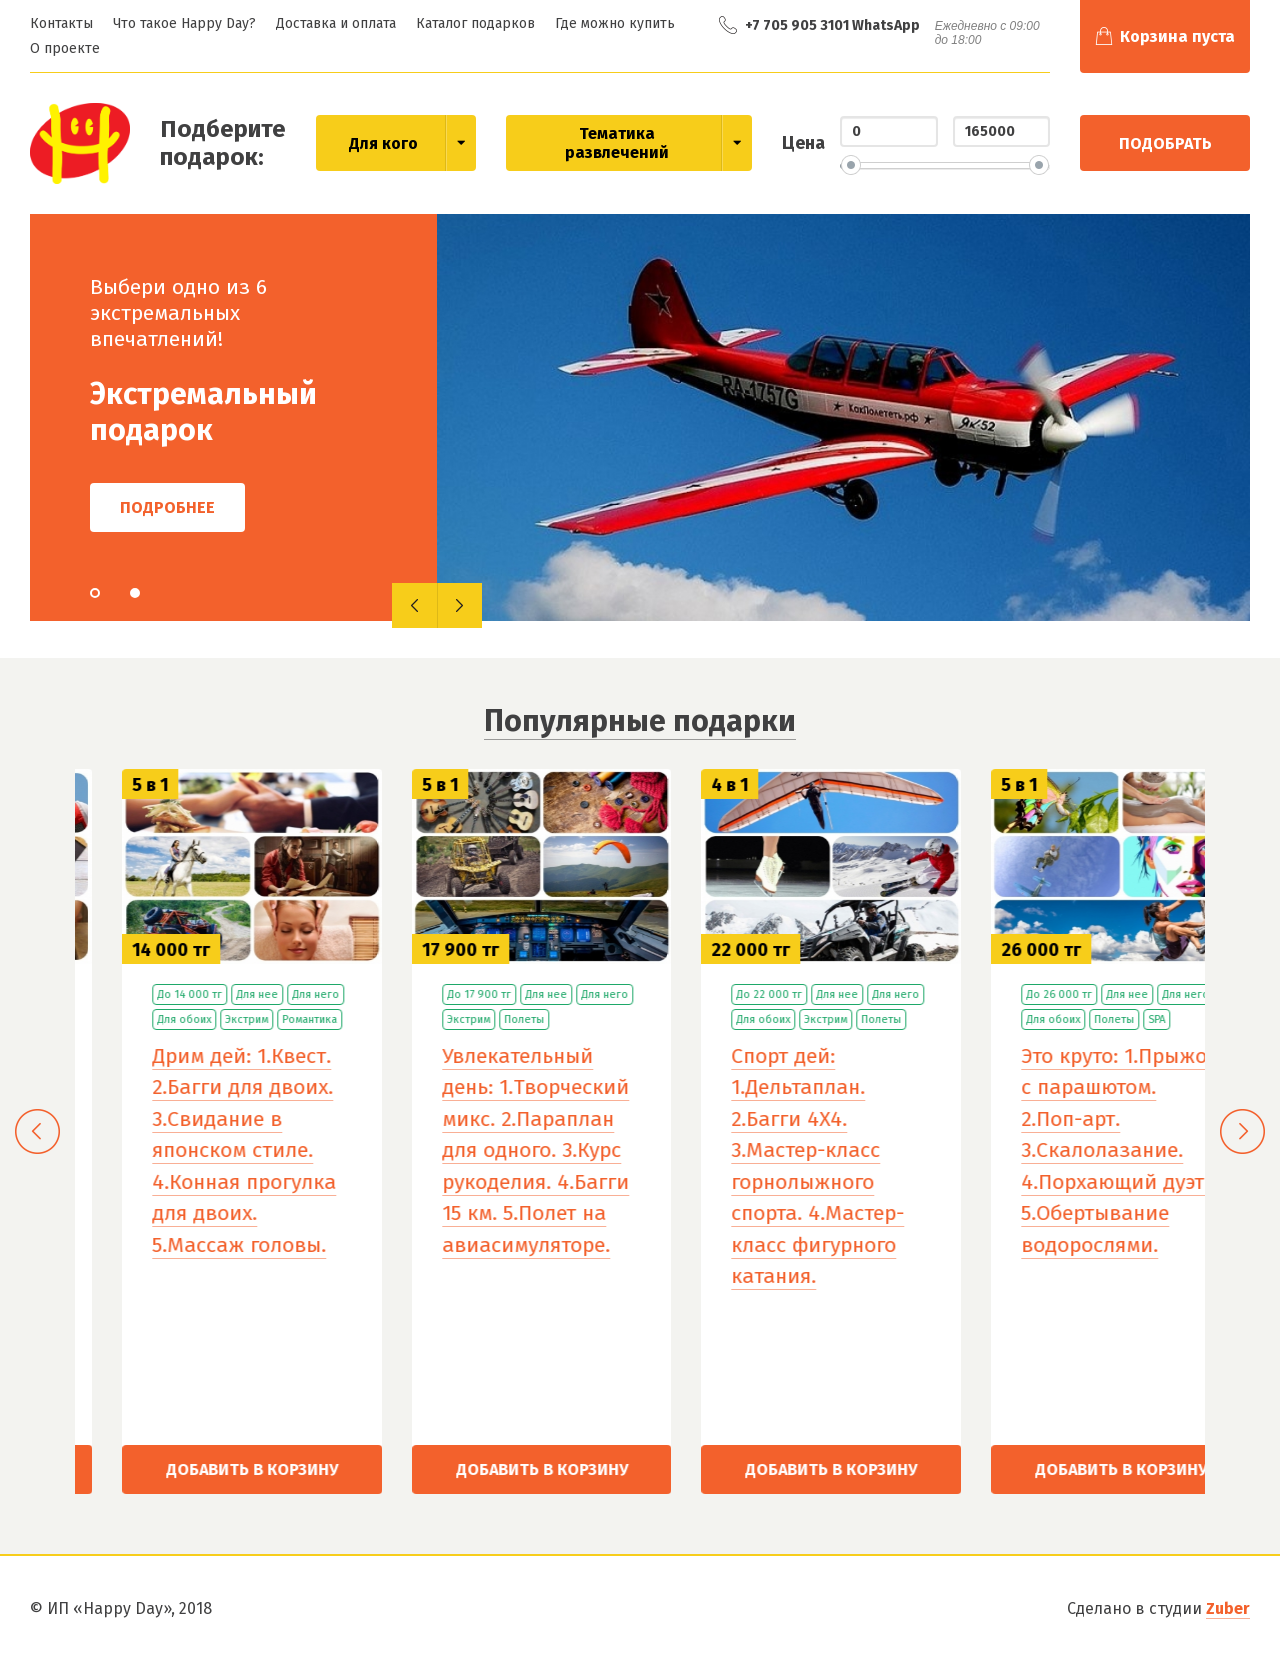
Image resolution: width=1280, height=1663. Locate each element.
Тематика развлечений (617, 143)
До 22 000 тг (1011, 994)
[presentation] (414, 605)
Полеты (766, 1019)
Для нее (499, 994)
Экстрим (488, 1019)
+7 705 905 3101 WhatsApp (832, 25)
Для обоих (212, 994)
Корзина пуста (1177, 36)
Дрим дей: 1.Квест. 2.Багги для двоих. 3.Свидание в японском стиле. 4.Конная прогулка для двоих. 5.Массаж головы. (486, 1150)
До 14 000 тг (431, 994)
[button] (95, 593)
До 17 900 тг (721, 994)
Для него (557, 994)
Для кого (383, 143)
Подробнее (167, 507)
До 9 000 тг (140, 994)
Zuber (1228, 1608)
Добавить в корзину (204, 1469)
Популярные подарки (640, 721)
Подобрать (1165, 143)
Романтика (551, 1019)
